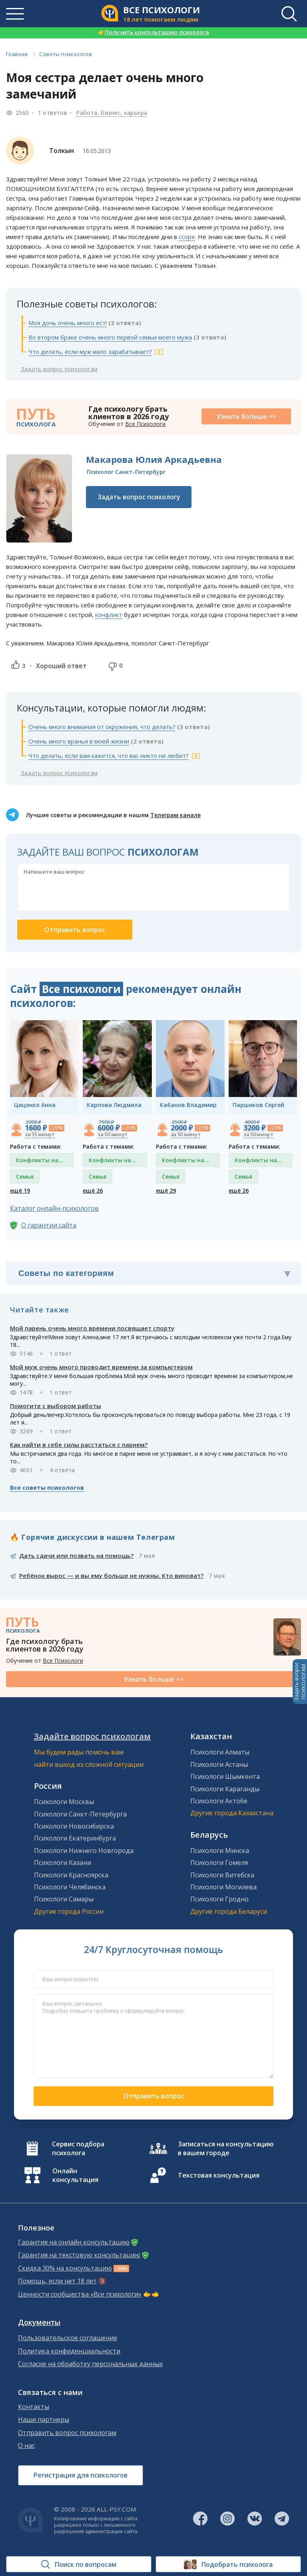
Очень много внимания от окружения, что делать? (101, 727)
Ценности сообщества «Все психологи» (80, 2294)
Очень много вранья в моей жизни (78, 741)
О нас (26, 2445)
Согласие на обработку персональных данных (90, 2364)
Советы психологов (65, 54)
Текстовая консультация (218, 2175)
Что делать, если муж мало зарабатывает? (90, 352)
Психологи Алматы (219, 1752)
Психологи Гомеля (219, 1862)
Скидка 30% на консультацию (65, 2268)
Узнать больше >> (246, 416)
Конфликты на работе (37, 1161)
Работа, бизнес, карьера (111, 113)
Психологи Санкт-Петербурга (80, 1814)
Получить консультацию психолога (153, 32)
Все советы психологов (47, 1487)
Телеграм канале (175, 815)
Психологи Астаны (219, 1764)
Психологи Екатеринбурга (75, 1838)
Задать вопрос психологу (139, 496)
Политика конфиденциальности (69, 2351)
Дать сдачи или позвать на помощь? (76, 1555)
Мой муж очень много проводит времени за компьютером (101, 1367)
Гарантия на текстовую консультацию (79, 2255)
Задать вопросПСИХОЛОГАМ (300, 1681)
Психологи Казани (62, 1862)
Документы (39, 2322)
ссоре (187, 237)
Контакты (33, 2407)
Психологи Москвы (64, 1801)
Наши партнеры (43, 2419)
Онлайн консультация (75, 2175)
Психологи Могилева (223, 1887)
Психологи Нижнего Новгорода (84, 1850)
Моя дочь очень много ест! (67, 323)
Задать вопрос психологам (59, 369)
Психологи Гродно (219, 1899)
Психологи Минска (219, 1850)
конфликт (108, 615)
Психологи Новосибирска (74, 1826)
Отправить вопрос (153, 2096)
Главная (17, 54)
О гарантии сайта (48, 1225)
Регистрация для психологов (81, 2475)
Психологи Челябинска (70, 1887)
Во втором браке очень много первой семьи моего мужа (110, 337)
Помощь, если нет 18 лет (57, 2281)
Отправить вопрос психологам (67, 2433)
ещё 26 (93, 1190)
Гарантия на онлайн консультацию (74, 2242)
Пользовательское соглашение (67, 2338)
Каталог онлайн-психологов (54, 1208)
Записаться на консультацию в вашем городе (226, 2148)
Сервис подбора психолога (78, 2148)
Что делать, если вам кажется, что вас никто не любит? (108, 756)
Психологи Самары (64, 1899)
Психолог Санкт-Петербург (126, 472)
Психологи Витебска (222, 1875)
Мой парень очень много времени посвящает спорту (92, 1328)
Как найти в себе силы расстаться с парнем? (79, 1445)
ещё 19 (20, 1190)
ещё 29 (166, 1190)
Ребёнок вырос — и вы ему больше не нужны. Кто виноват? (111, 1575)
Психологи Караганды (224, 1788)
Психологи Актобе (218, 1800)
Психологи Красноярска (71, 1875)
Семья (25, 1176)
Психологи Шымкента (225, 1776)
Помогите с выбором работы (55, 1406)
